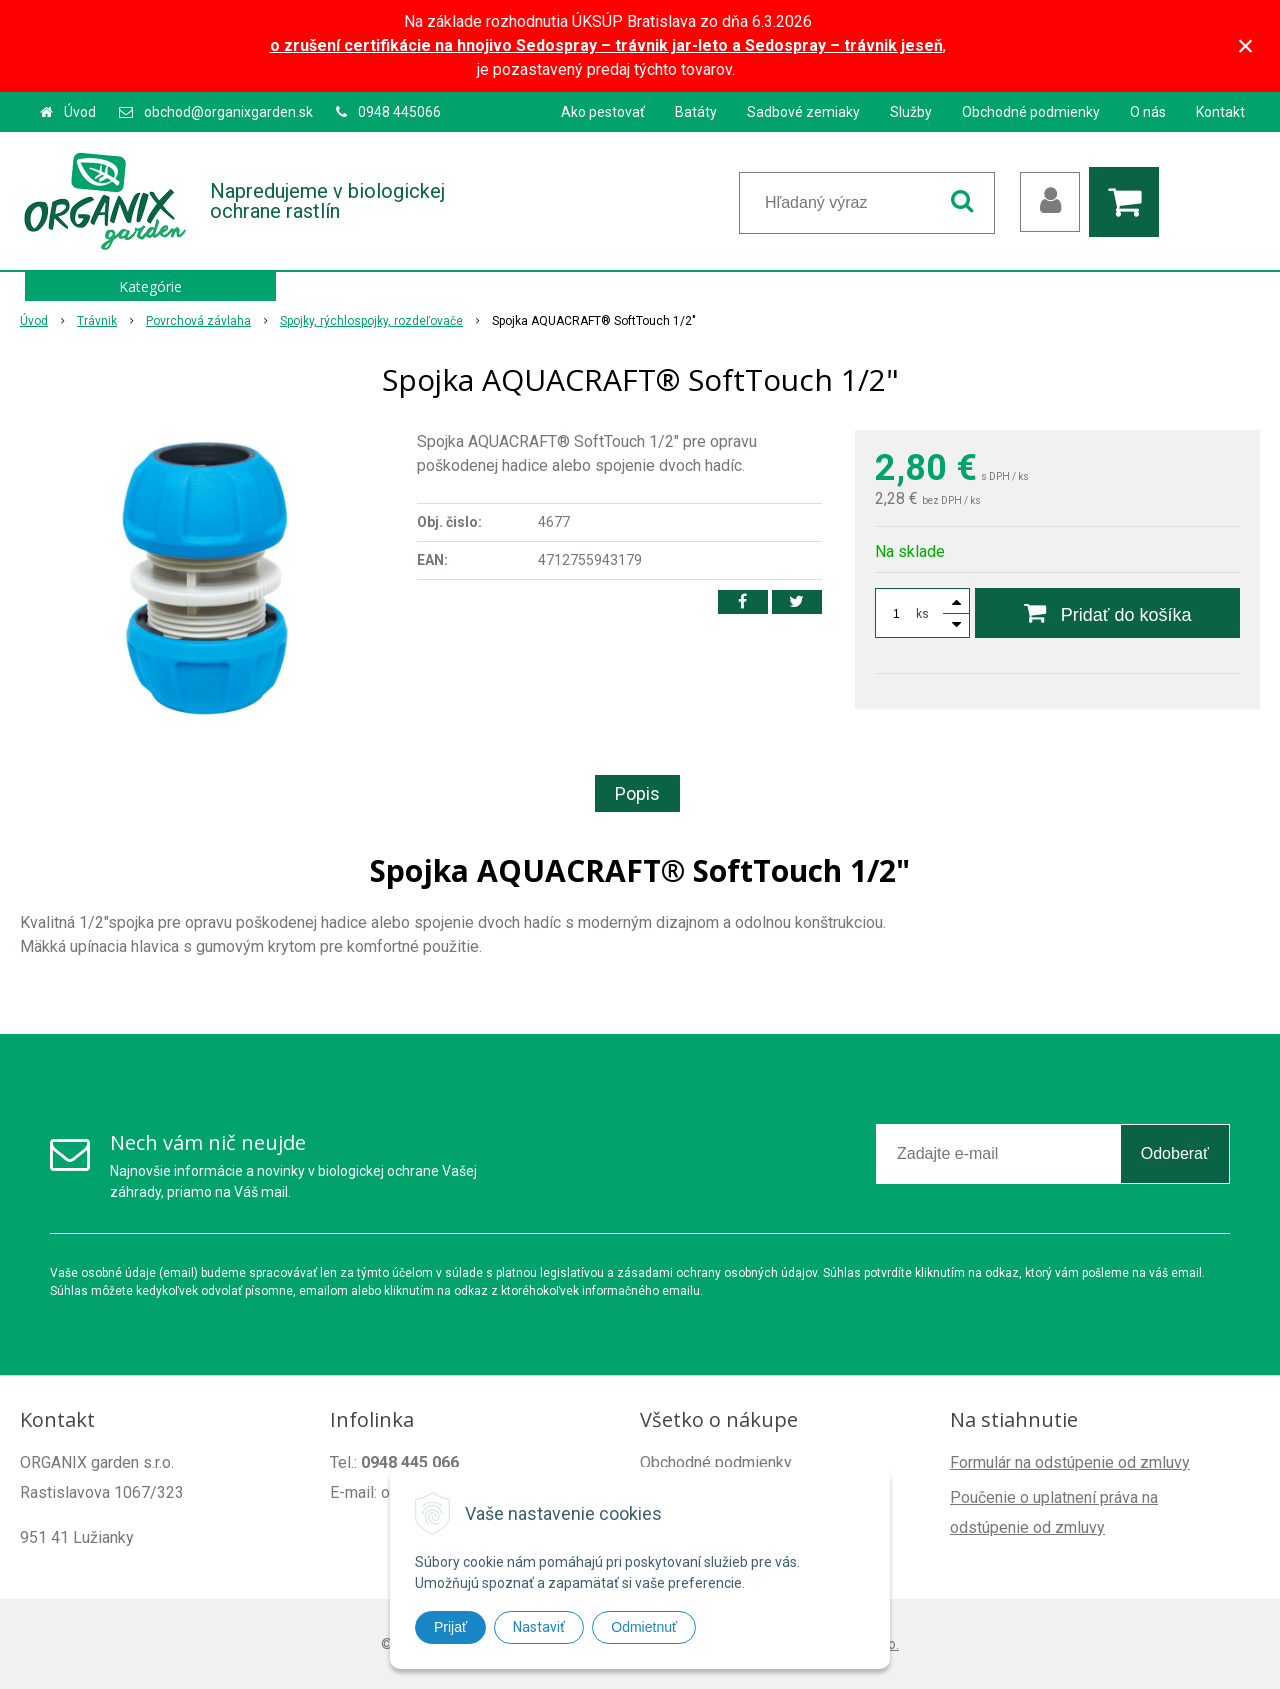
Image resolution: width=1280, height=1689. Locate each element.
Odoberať (1175, 1153)
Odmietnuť (644, 1627)
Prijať (450, 1627)
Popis (637, 793)
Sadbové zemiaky (803, 112)
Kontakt (1220, 112)
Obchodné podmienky (1031, 112)
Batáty (696, 112)
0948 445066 (399, 112)
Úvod (80, 112)
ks (922, 614)
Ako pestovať (603, 112)
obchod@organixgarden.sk (228, 112)
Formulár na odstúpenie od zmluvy (1070, 1462)
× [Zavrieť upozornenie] (1246, 45)
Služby (911, 112)
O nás (1148, 112)
